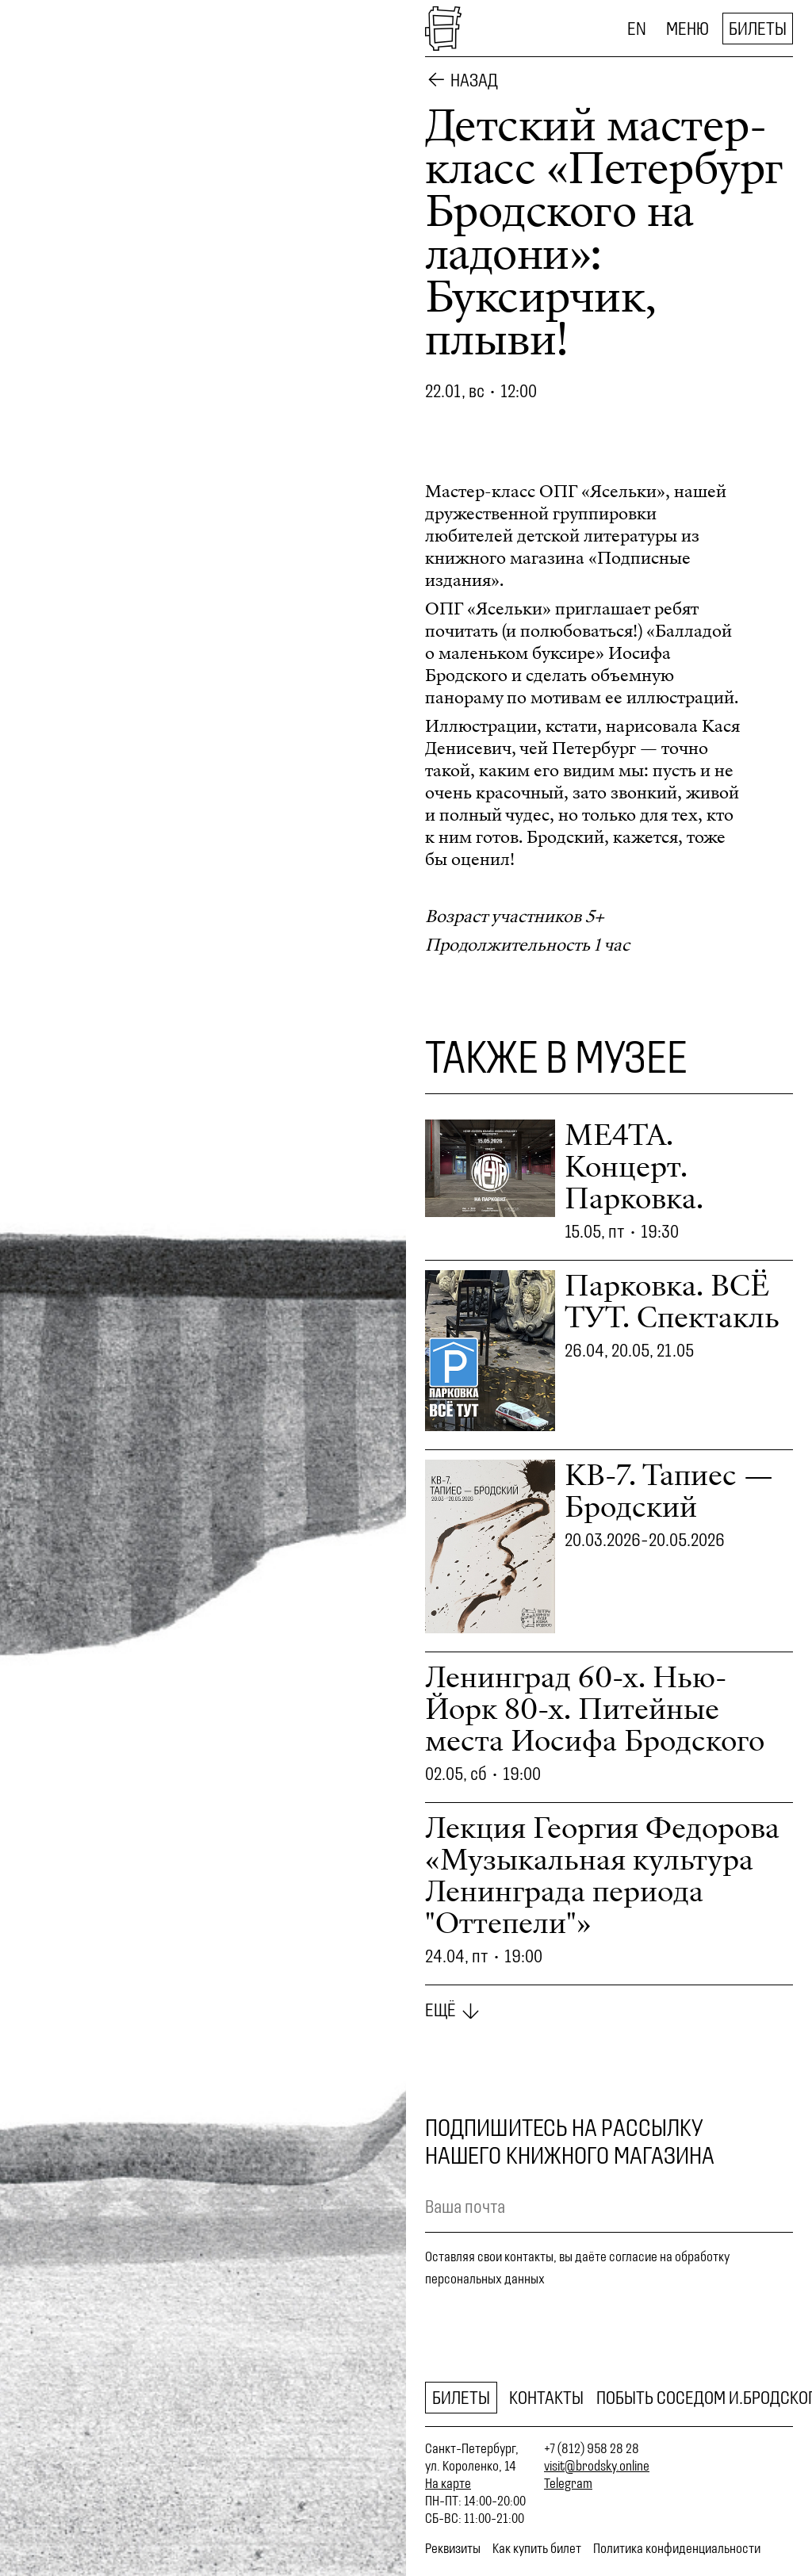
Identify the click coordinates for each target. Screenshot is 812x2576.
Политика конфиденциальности (676, 2548)
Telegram (568, 2483)
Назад (474, 80)
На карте (448, 2483)
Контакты (546, 2398)
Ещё (440, 2010)
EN (636, 28)
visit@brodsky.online (596, 2466)
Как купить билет (536, 2548)
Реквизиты (453, 2548)
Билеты (758, 28)
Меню (687, 28)
